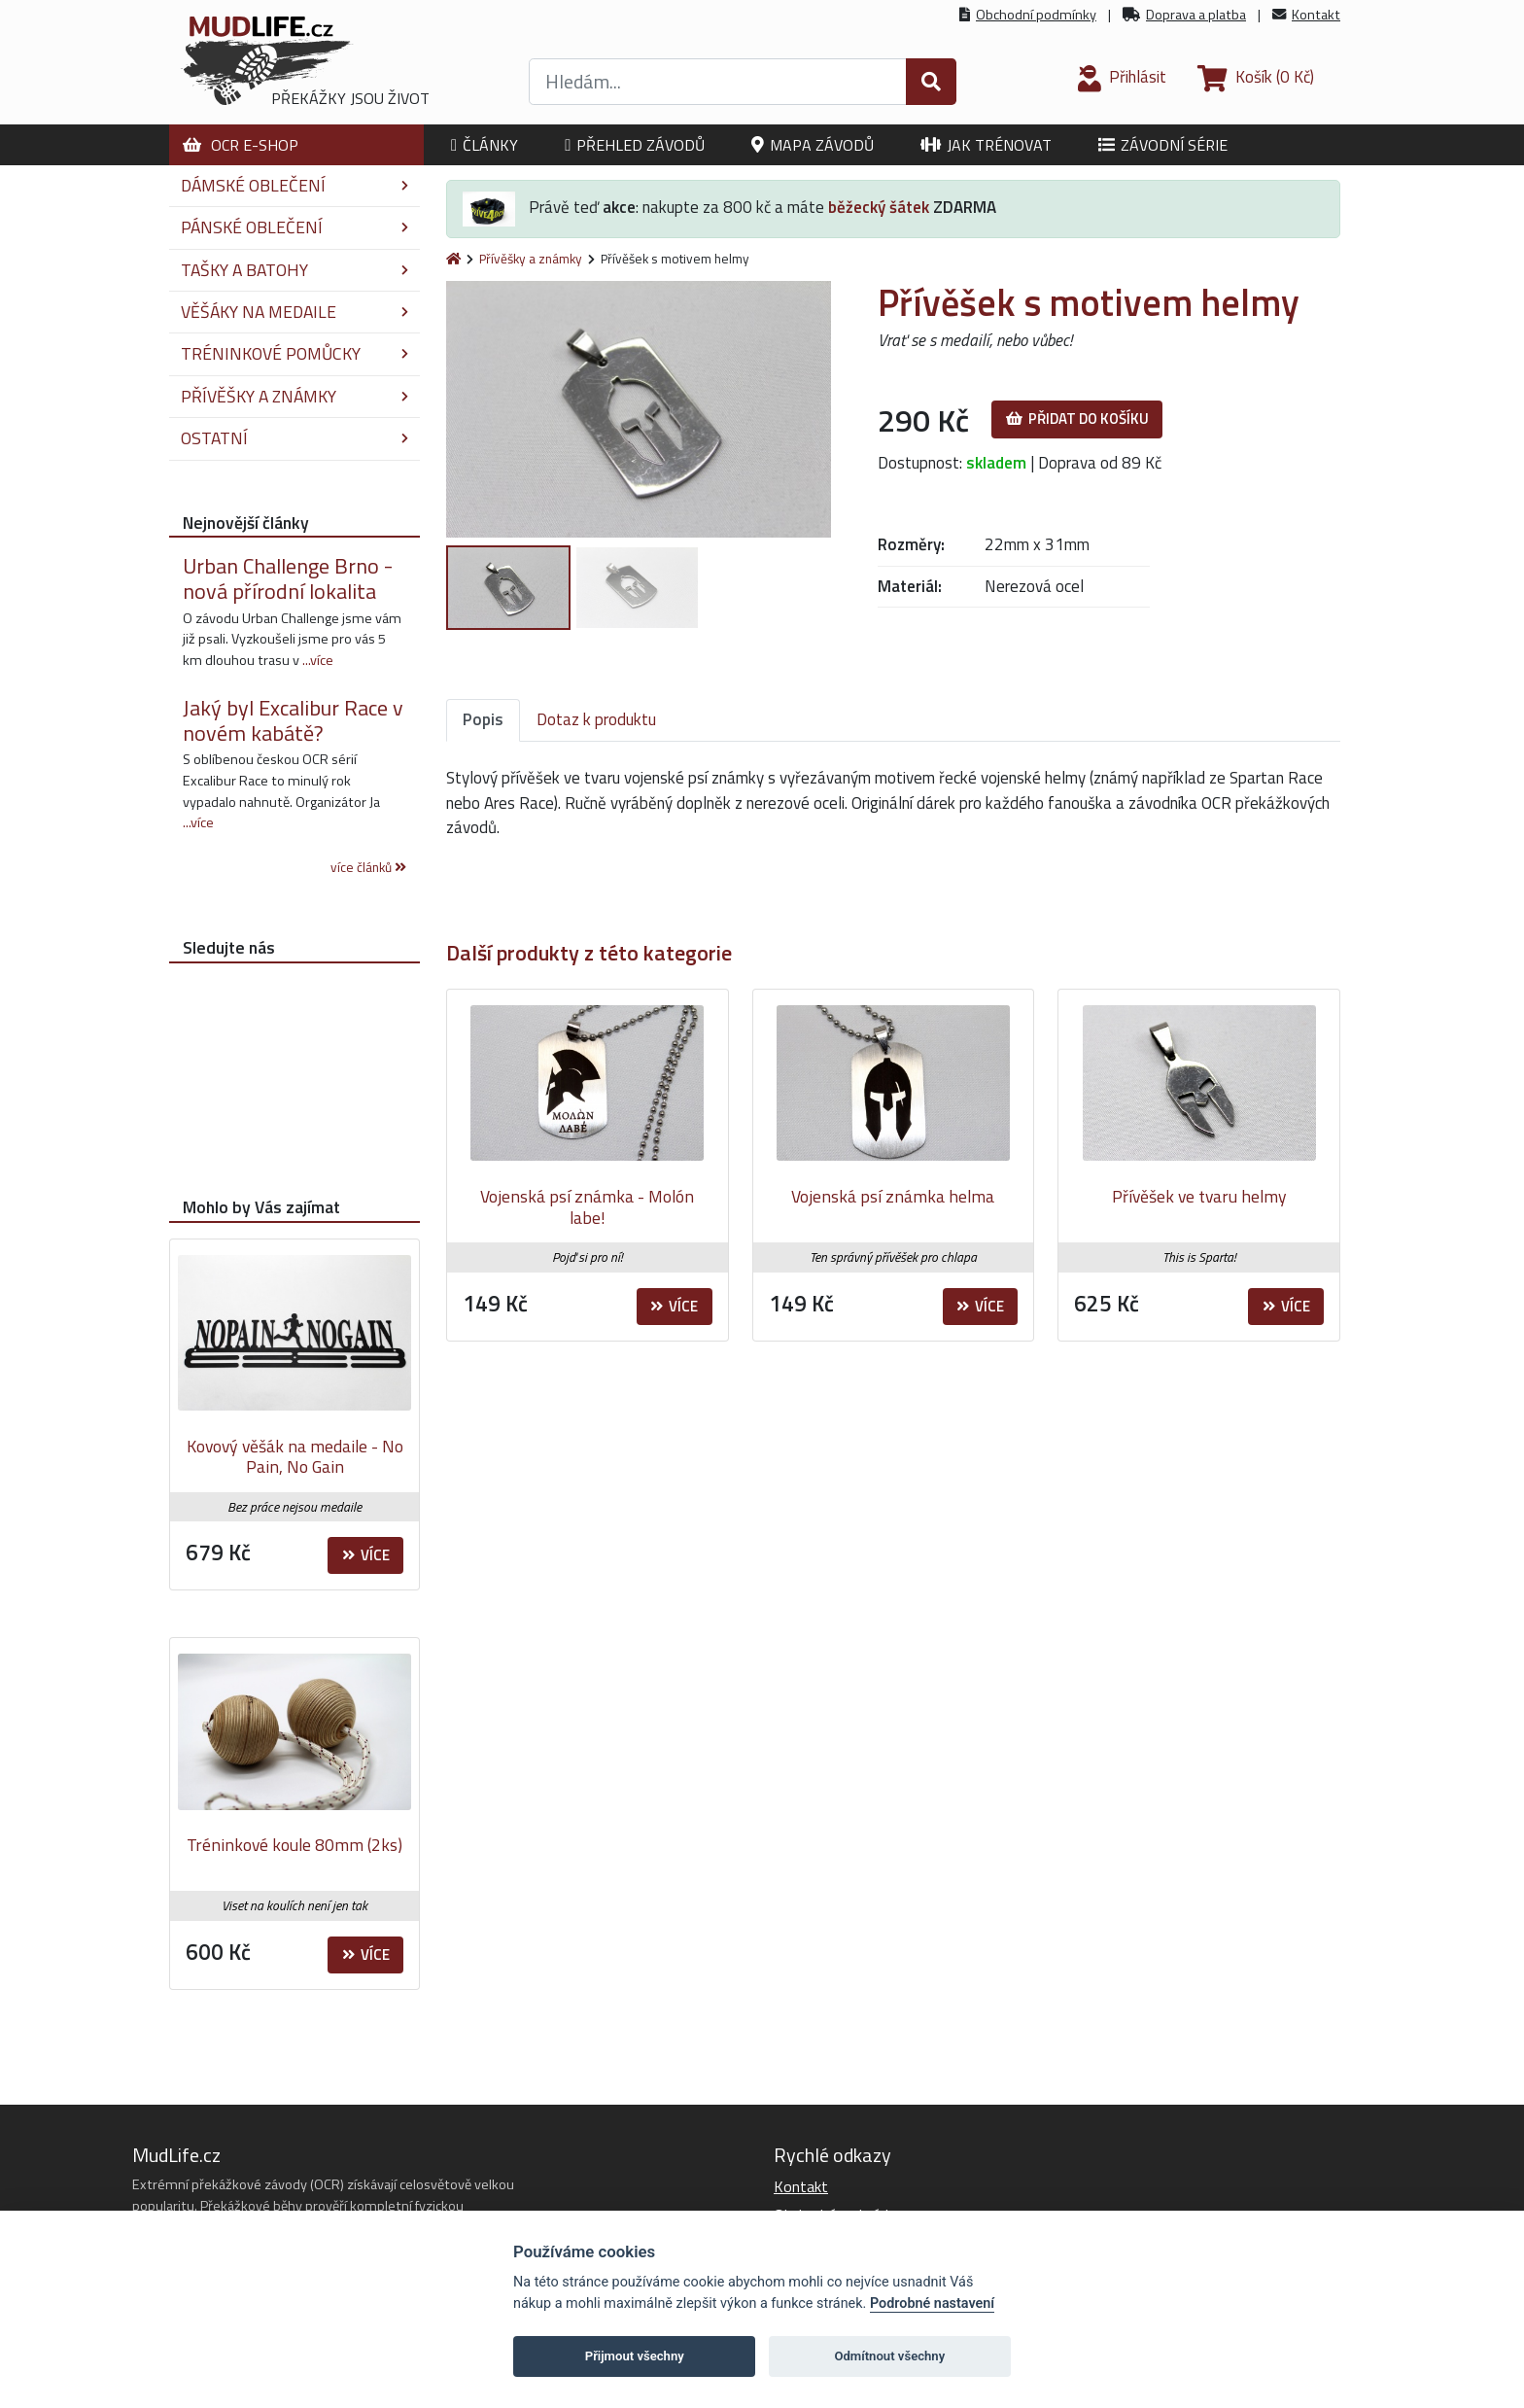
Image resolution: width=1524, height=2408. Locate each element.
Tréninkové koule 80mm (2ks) (294, 1845)
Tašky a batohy (294, 270)
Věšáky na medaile (294, 311)
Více (674, 1306)
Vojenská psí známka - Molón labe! (587, 1207)
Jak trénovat (986, 145)
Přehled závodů (635, 145)
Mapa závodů (812, 145)
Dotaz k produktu (596, 719)
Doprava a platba (1196, 14)
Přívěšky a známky (530, 258)
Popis (483, 719)
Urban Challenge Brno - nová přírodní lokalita (288, 578)
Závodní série (1163, 145)
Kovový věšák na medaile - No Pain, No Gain (295, 1457)
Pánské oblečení (294, 227)
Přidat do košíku (1077, 418)
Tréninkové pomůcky (294, 353)
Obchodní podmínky (1036, 14)
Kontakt (1316, 14)
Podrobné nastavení (932, 2303)
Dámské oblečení (294, 185)
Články (484, 145)
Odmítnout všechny (889, 2356)
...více (317, 660)
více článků (368, 867)
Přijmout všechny (634, 2356)
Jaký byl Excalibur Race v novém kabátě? (293, 720)
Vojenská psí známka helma (892, 1196)
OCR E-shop (240, 145)
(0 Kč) (1255, 76)
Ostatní (294, 438)
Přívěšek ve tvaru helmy (1199, 1196)
